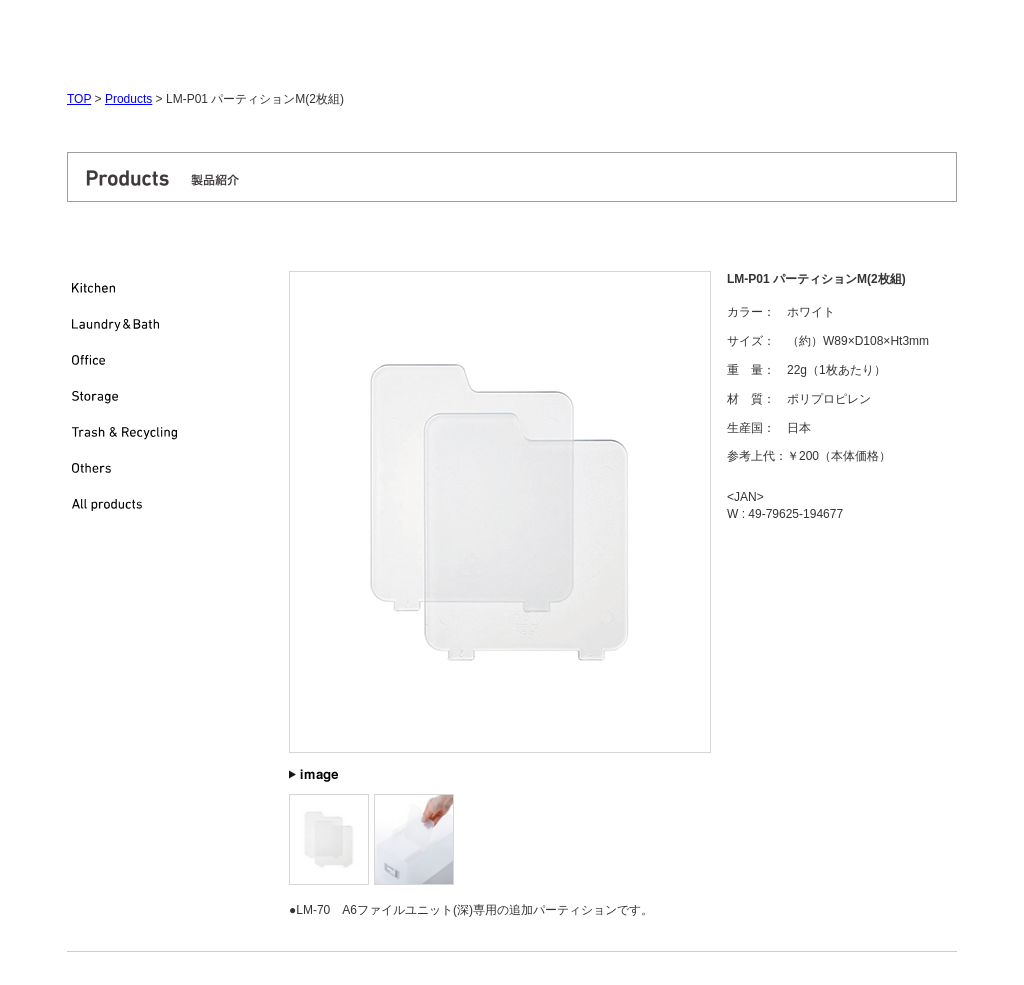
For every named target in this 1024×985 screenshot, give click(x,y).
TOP (79, 99)
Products (128, 99)
